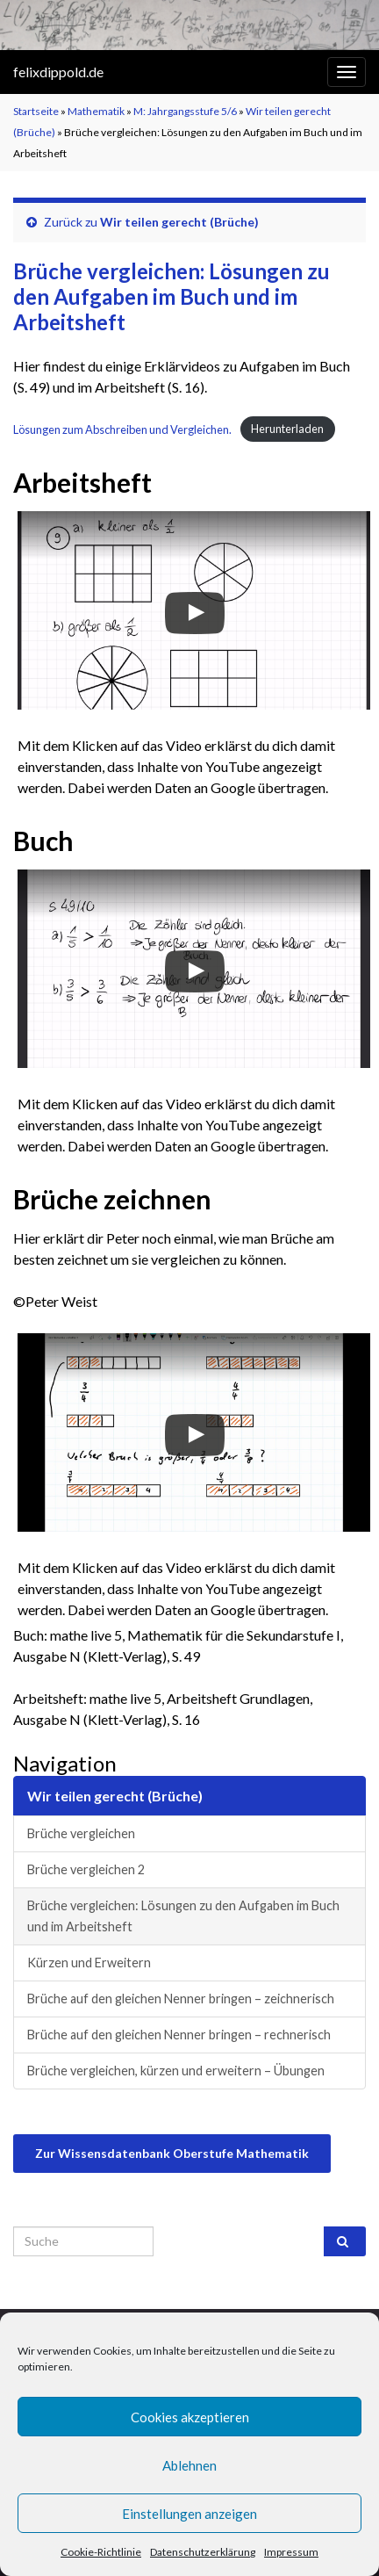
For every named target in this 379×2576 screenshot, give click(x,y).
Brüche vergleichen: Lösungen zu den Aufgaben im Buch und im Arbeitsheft (183, 1916)
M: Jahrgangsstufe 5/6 (185, 111)
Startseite (36, 111)
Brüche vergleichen (81, 1833)
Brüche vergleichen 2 (86, 1869)
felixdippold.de (58, 71)
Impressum (291, 2551)
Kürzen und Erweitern (89, 1962)
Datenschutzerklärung (202, 2551)
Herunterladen (287, 429)
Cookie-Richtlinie (101, 2551)
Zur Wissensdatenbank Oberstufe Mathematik (172, 2153)
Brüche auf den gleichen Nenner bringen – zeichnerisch (180, 1998)
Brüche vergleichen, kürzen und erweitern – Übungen (176, 2070)
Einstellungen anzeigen (189, 2514)
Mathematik (96, 111)
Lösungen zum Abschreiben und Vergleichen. (122, 429)
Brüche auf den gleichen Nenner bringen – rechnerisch (179, 2034)
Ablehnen (189, 2465)
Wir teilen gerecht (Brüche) (179, 221)
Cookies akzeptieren (190, 2417)
